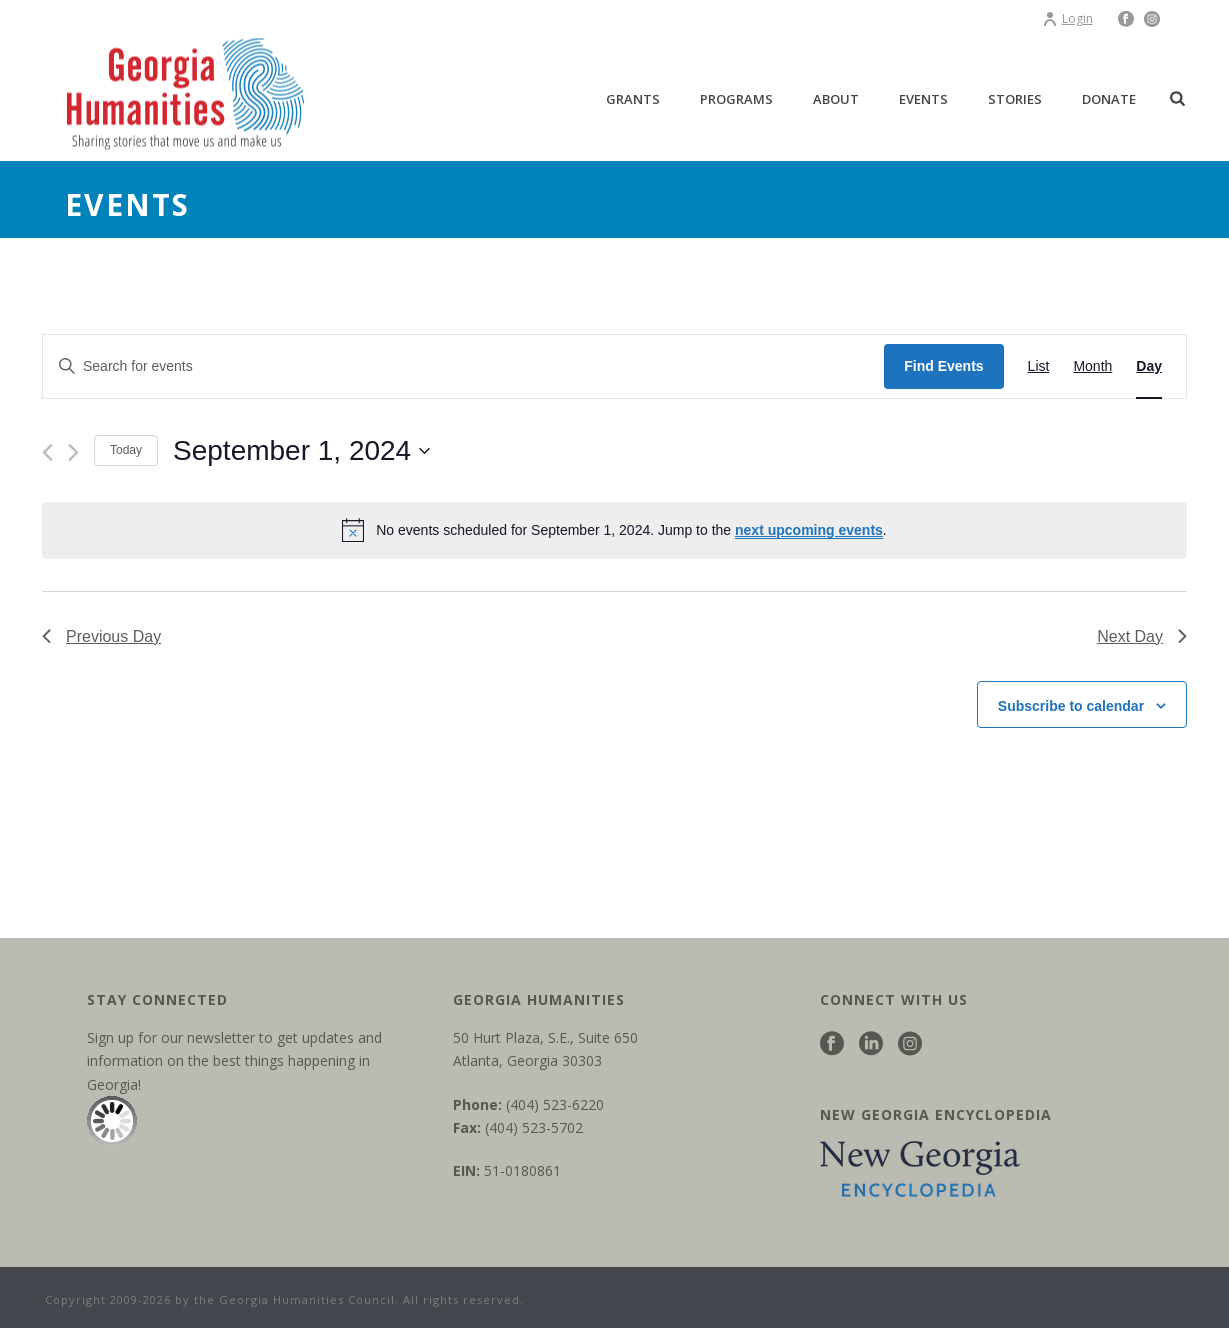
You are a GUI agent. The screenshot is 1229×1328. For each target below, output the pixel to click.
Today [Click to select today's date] (126, 450)
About (836, 99)
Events (923, 99)
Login (1067, 18)
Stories (1015, 99)
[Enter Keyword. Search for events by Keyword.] (463, 366)
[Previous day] (47, 452)
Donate (1109, 99)
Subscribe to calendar (1071, 706)
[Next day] (73, 452)
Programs (736, 99)
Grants (633, 99)
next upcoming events (809, 530)
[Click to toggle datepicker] (301, 451)
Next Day (1142, 636)
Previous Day (101, 636)
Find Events (943, 366)
